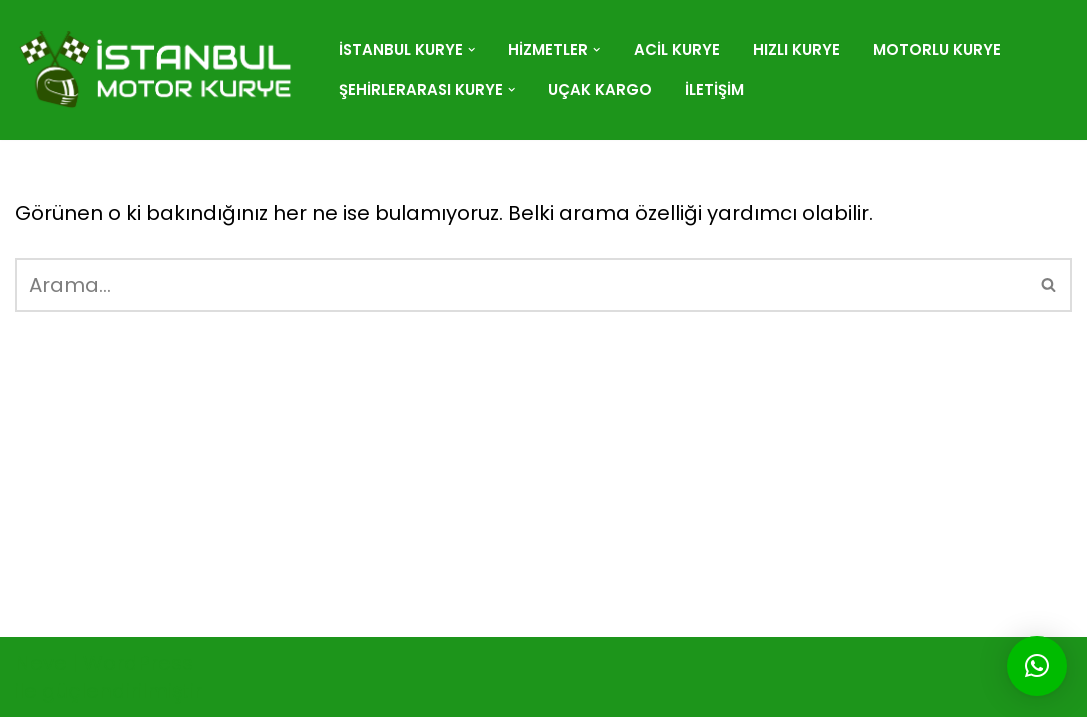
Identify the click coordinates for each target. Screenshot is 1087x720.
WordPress (138, 666)
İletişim (716, 89)
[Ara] (521, 285)
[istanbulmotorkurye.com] (160, 70)
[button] (473, 50)
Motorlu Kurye (938, 49)
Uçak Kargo (602, 89)
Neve (41, 666)
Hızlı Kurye (797, 49)
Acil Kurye (678, 49)
